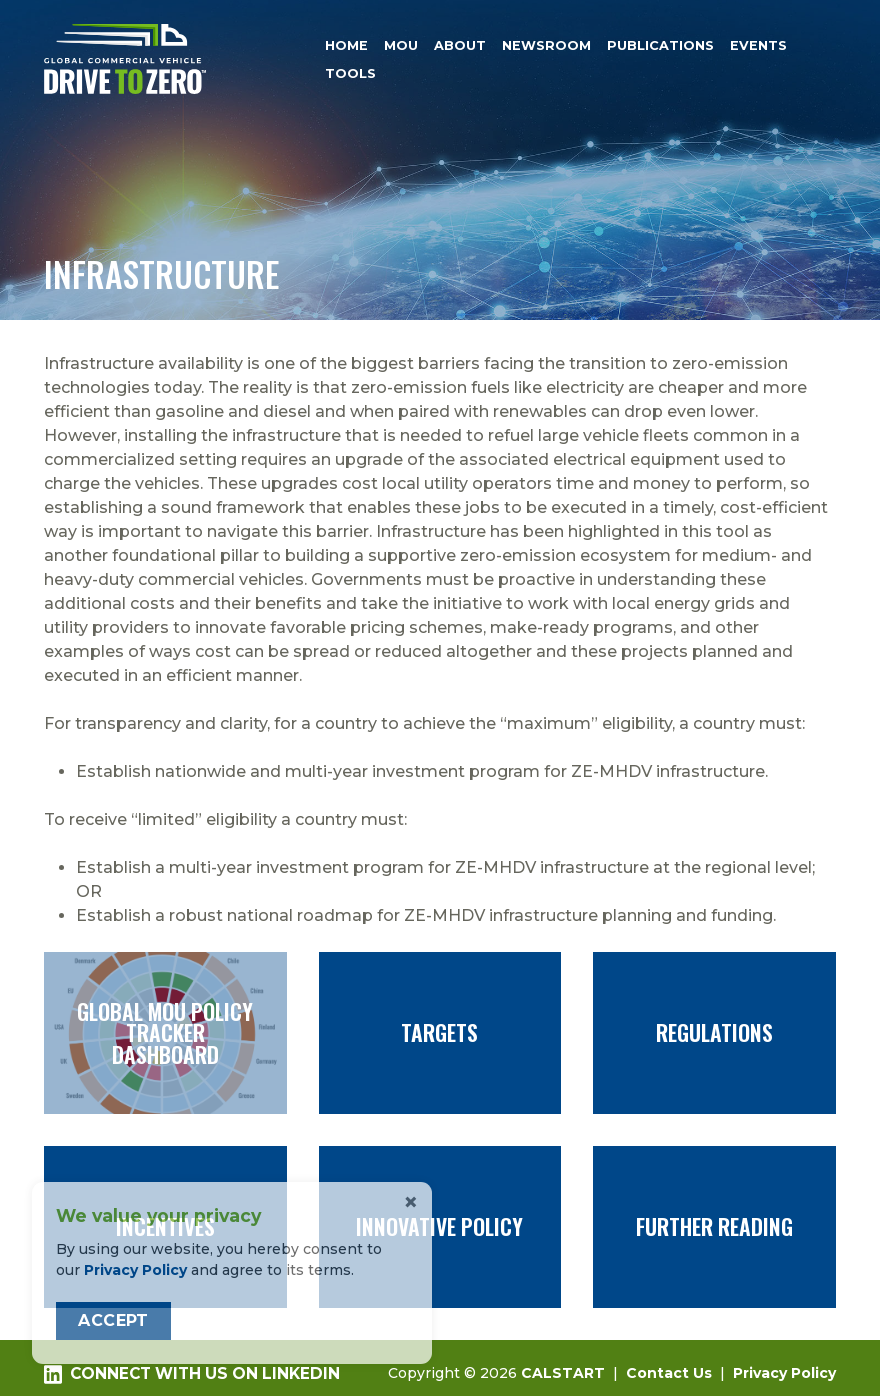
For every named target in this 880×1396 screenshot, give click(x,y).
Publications (660, 45)
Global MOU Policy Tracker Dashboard (165, 1033)
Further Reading (714, 1227)
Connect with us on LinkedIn (192, 1374)
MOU (401, 45)
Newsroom (546, 45)
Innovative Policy (440, 1227)
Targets (440, 1033)
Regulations (714, 1033)
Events (758, 45)
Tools (350, 74)
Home (346, 45)
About (460, 45)
